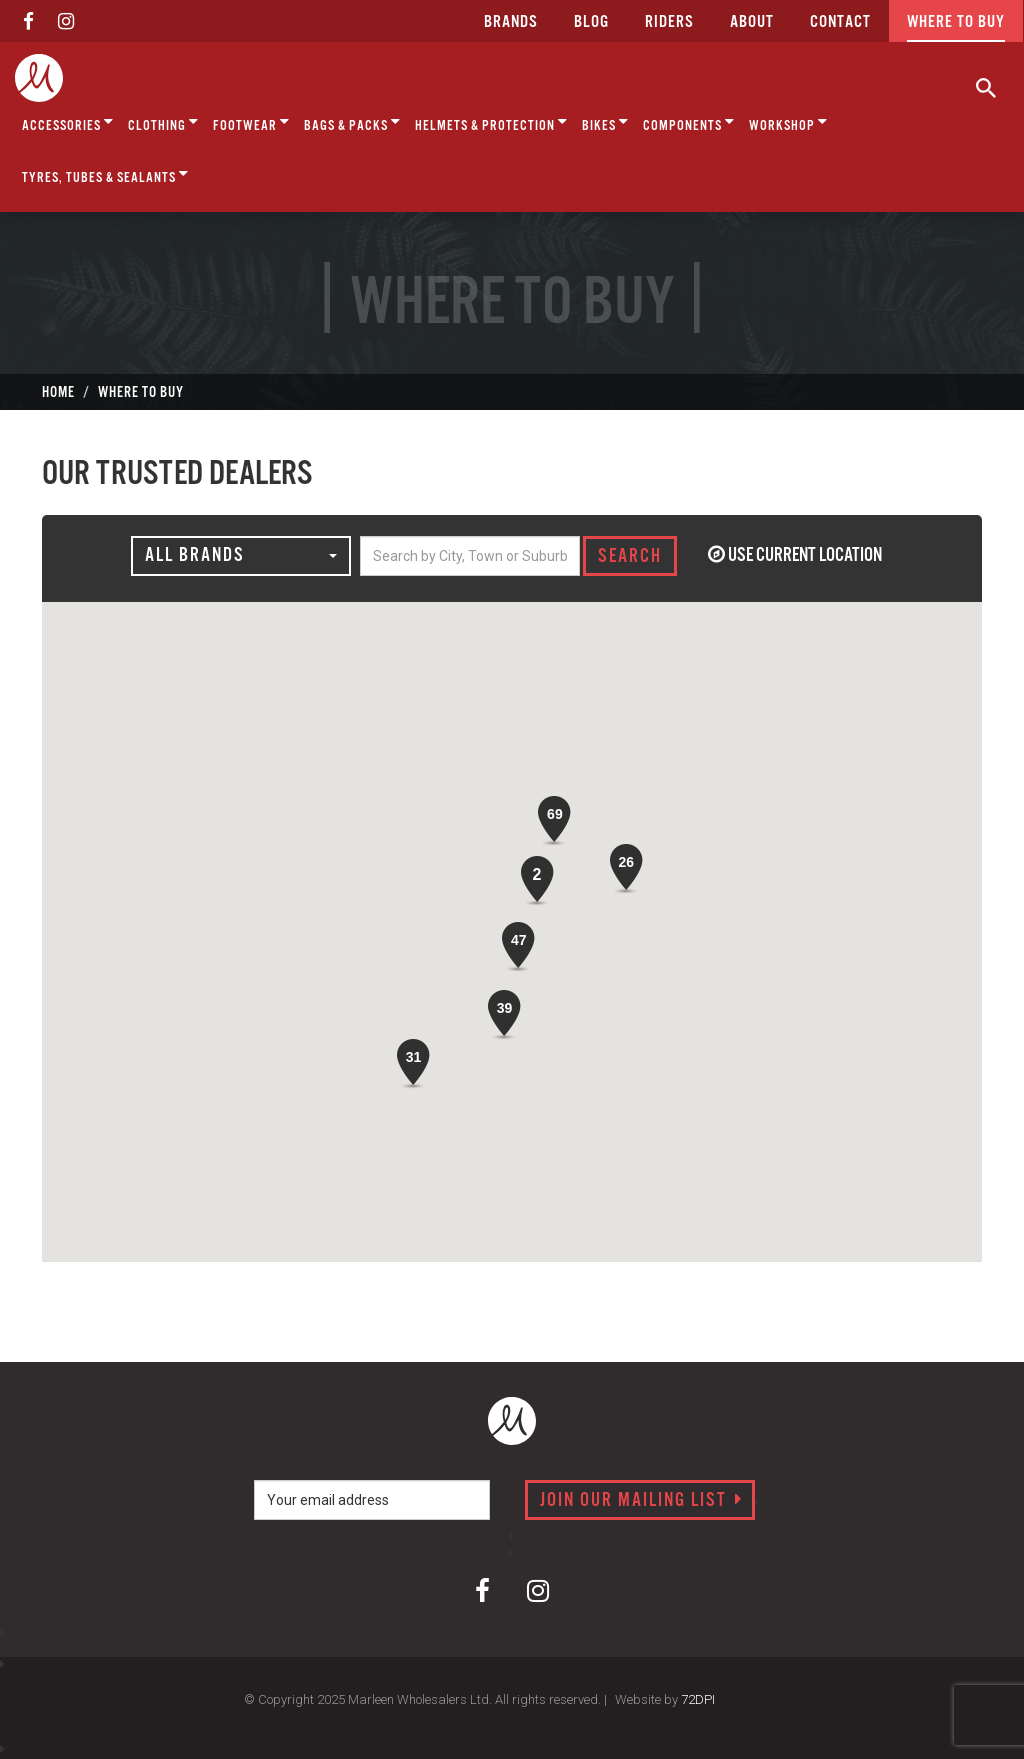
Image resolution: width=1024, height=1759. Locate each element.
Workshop (788, 122)
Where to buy (956, 22)
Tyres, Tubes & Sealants (105, 174)
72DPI (698, 1699)
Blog (591, 22)
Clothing (163, 122)
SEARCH (630, 557)
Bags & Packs (352, 122)
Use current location (795, 556)
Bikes (605, 122)
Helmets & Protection (491, 122)
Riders (669, 22)
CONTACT (840, 22)
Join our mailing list (641, 1501)
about (752, 22)
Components (689, 122)
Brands (511, 22)
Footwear (251, 122)
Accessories (68, 122)
